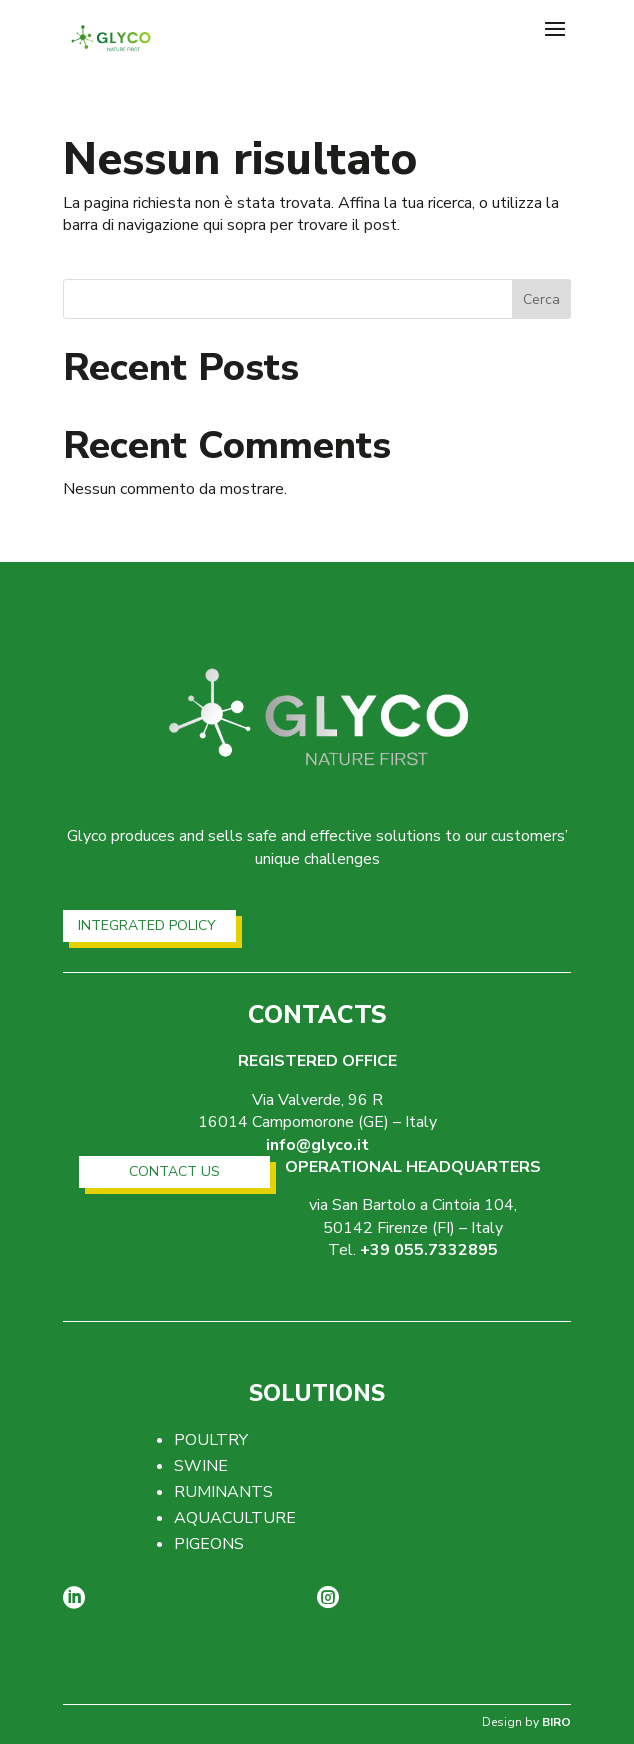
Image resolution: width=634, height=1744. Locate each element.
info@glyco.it (317, 1145)
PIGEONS (209, 1544)
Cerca (541, 299)
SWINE (201, 1466)
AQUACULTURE (235, 1518)
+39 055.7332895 (429, 1250)
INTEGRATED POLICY (147, 925)
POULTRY (211, 1440)
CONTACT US (174, 1171)
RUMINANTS (223, 1492)
